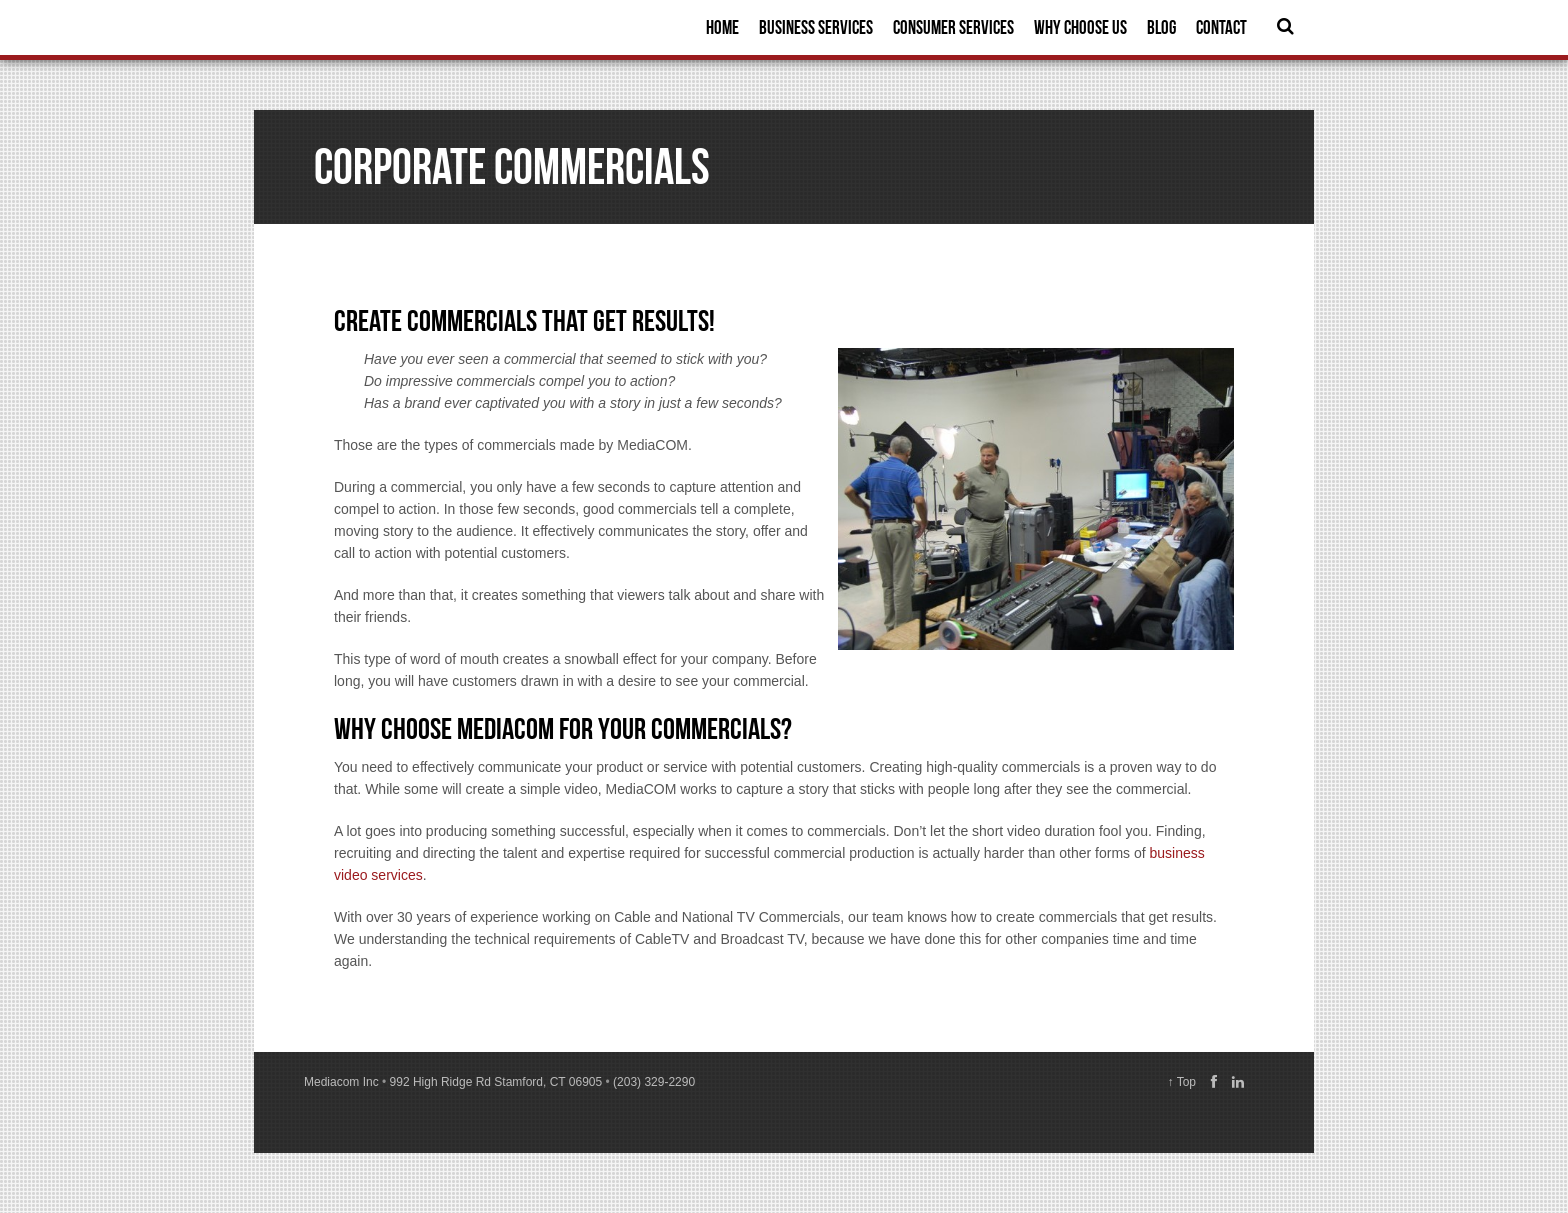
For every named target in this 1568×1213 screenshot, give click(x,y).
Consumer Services (953, 27)
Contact (1221, 27)
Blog (1161, 27)
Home (722, 27)
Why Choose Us (1080, 27)
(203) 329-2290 (654, 1082)
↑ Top (1182, 1082)
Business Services (816, 27)
